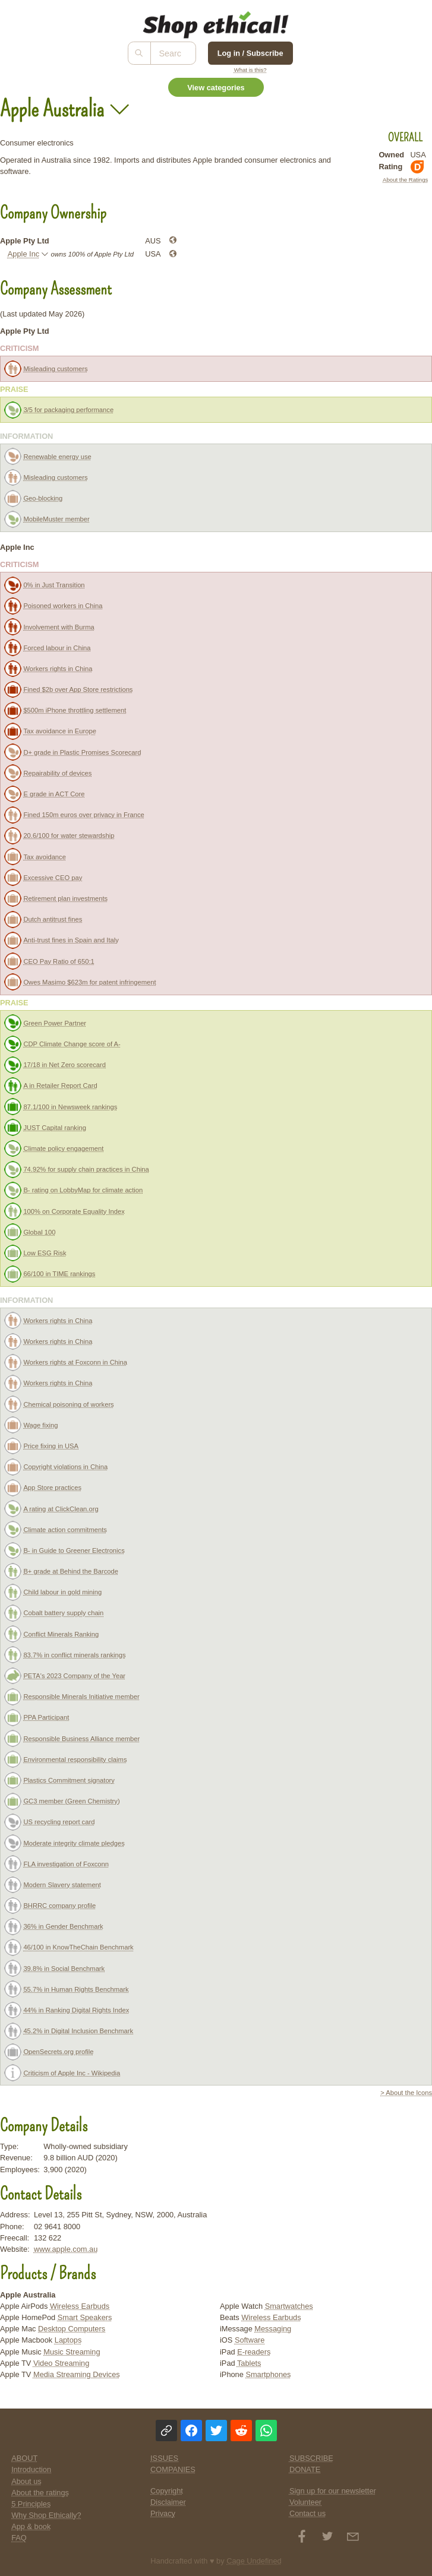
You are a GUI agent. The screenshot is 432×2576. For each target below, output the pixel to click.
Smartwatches (289, 2306)
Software (250, 2340)
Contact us (307, 2513)
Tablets (249, 2363)
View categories (216, 87)
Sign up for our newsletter (332, 2490)
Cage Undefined (254, 2560)
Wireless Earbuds (79, 2306)
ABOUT (24, 2458)
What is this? (250, 70)
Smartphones (268, 2374)
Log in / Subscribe (250, 53)
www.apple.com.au (65, 2249)
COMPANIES (172, 2469)
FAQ (19, 2537)
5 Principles (31, 2503)
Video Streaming (61, 2363)
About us (26, 2481)
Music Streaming (71, 2351)
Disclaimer (168, 2502)
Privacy (162, 2513)
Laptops (68, 2340)
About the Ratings (405, 179)
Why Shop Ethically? (46, 2515)
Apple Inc (23, 253)
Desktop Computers (71, 2328)
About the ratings (40, 2492)
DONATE (304, 2469)
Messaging (272, 2328)
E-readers (253, 2351)
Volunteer (305, 2502)
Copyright (166, 2490)
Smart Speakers (85, 2317)
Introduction (31, 2469)
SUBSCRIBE (311, 2458)
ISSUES (164, 2458)
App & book (31, 2526)
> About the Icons (406, 2092)
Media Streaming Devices (76, 2374)
